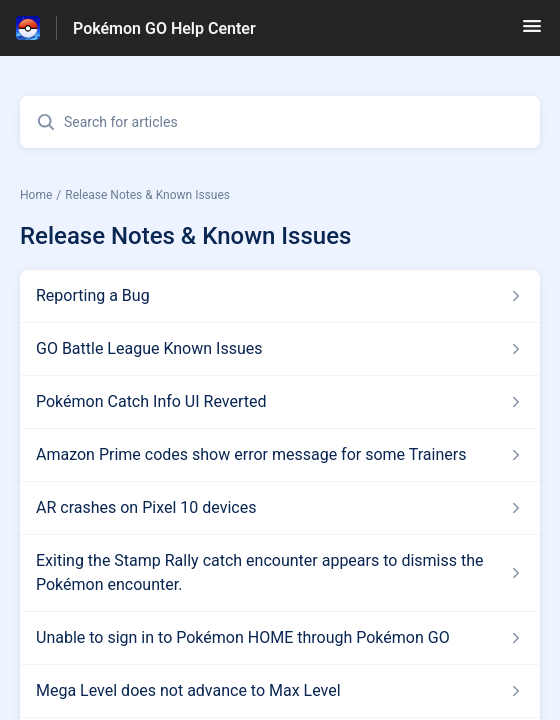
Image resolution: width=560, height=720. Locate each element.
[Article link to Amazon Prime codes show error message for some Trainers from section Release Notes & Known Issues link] (280, 455)
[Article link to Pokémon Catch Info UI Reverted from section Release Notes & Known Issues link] (280, 402)
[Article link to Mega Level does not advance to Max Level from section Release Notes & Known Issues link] (280, 691)
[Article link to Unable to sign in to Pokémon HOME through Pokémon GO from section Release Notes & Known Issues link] (280, 638)
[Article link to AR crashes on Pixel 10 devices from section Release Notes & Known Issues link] (280, 508)
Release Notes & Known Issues (147, 195)
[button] (532, 32)
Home (36, 195)
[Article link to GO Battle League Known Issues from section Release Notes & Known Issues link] (280, 349)
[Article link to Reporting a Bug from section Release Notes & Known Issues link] (280, 296)
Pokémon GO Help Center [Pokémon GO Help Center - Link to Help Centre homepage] (164, 28)
